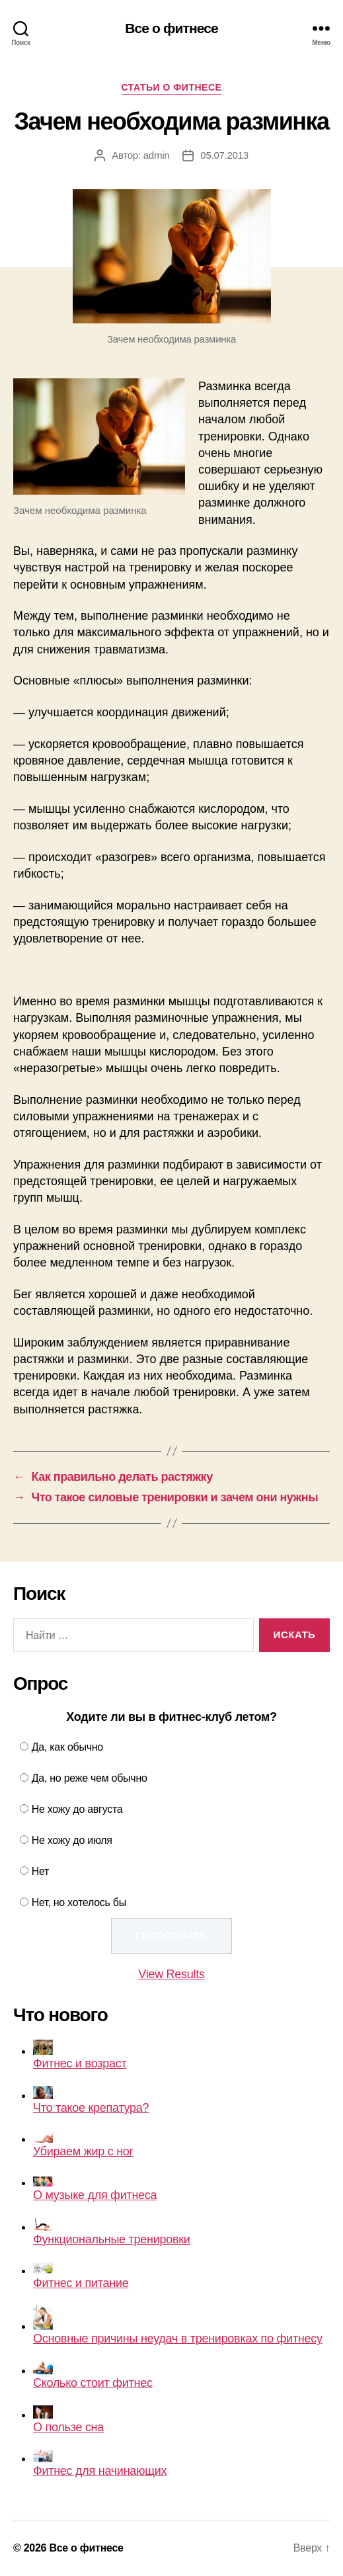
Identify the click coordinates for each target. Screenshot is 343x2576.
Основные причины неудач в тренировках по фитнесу (178, 2325)
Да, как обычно (67, 1747)
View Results (171, 1974)
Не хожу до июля (72, 1840)
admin (156, 155)
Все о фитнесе (171, 28)
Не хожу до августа (77, 1809)
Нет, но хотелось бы (79, 1902)
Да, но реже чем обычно (89, 1778)
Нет (40, 1871)
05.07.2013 (224, 155)
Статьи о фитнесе (172, 87)
